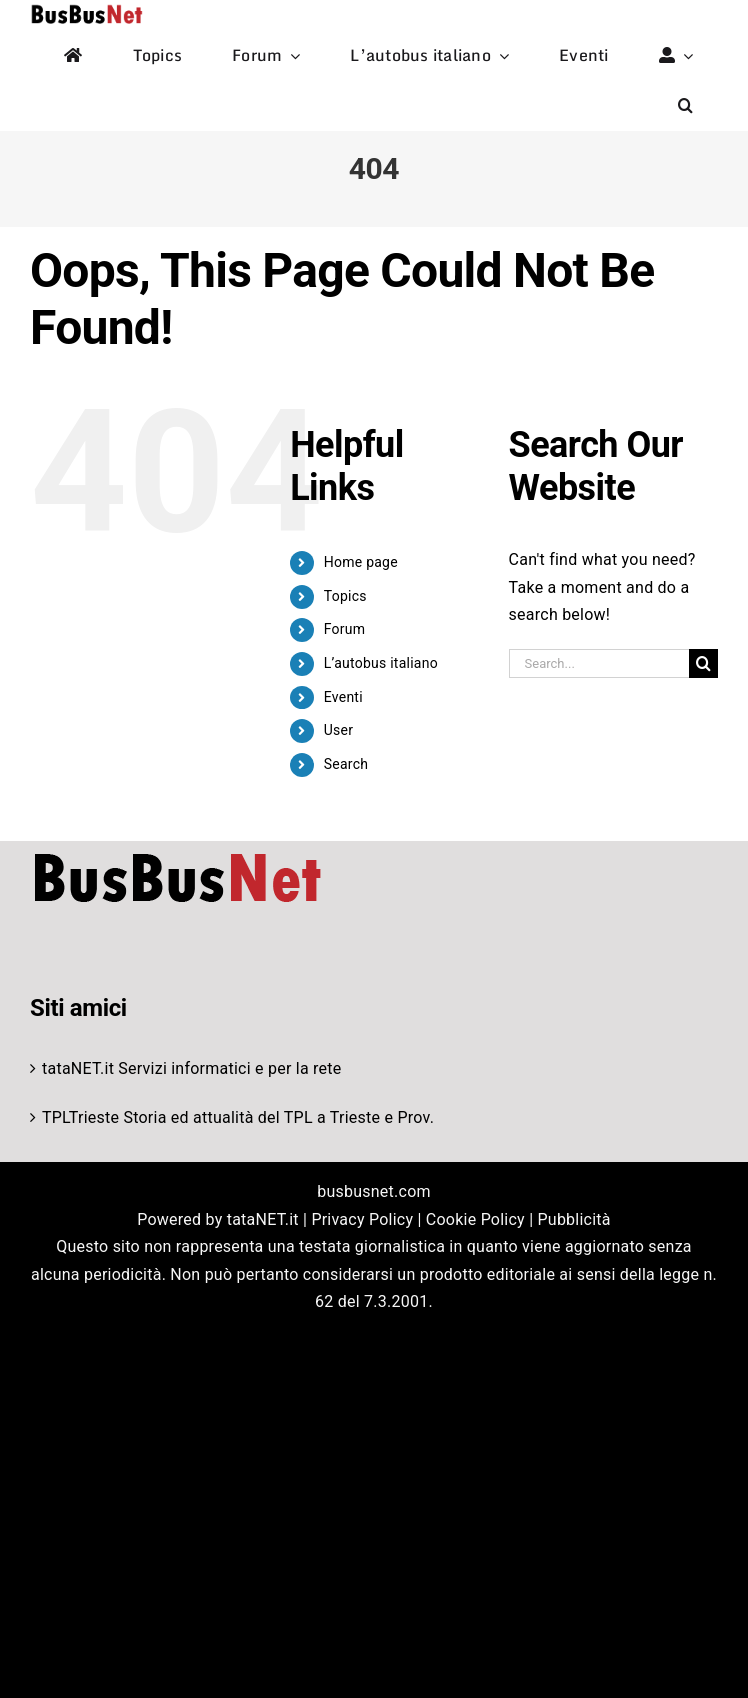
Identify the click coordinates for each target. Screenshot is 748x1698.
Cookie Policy (475, 1219)
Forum (345, 629)
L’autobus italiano (381, 663)
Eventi (343, 697)
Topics (345, 596)
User (338, 730)
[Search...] (599, 663)
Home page (361, 562)
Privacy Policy (362, 1219)
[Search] (703, 663)
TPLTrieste (80, 1117)
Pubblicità (574, 1219)
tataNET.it (78, 1068)
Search (346, 764)
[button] (685, 106)
